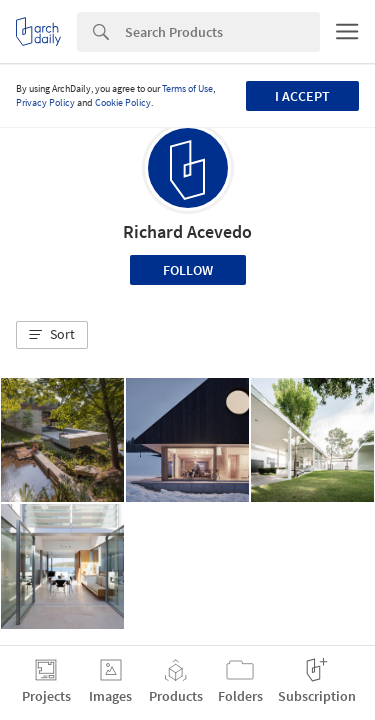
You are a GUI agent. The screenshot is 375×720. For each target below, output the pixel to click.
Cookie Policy (123, 102)
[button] (52, 335)
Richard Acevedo (187, 231)
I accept (302, 96)
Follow (188, 270)
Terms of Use (187, 88)
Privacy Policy (45, 102)
